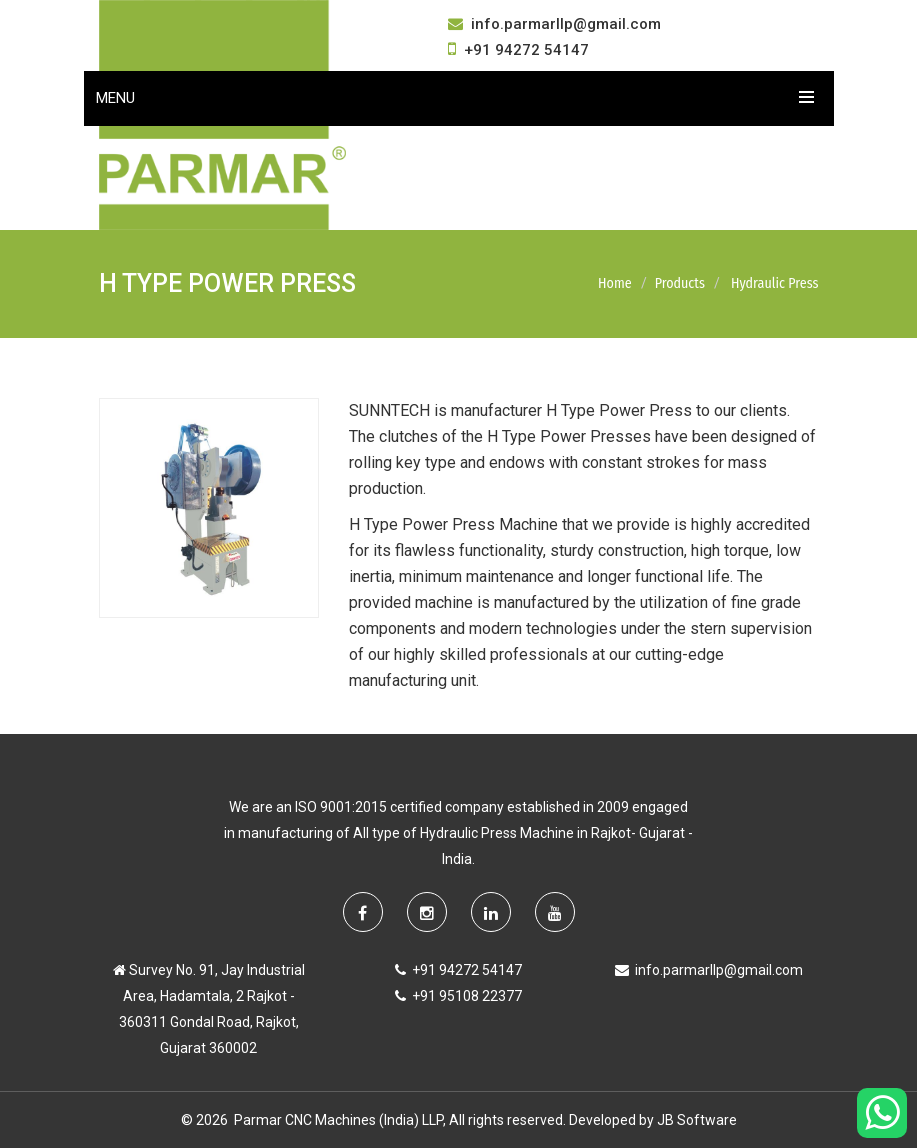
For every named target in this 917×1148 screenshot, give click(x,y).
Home (615, 283)
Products (680, 283)
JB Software (697, 1120)
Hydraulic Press (775, 283)
